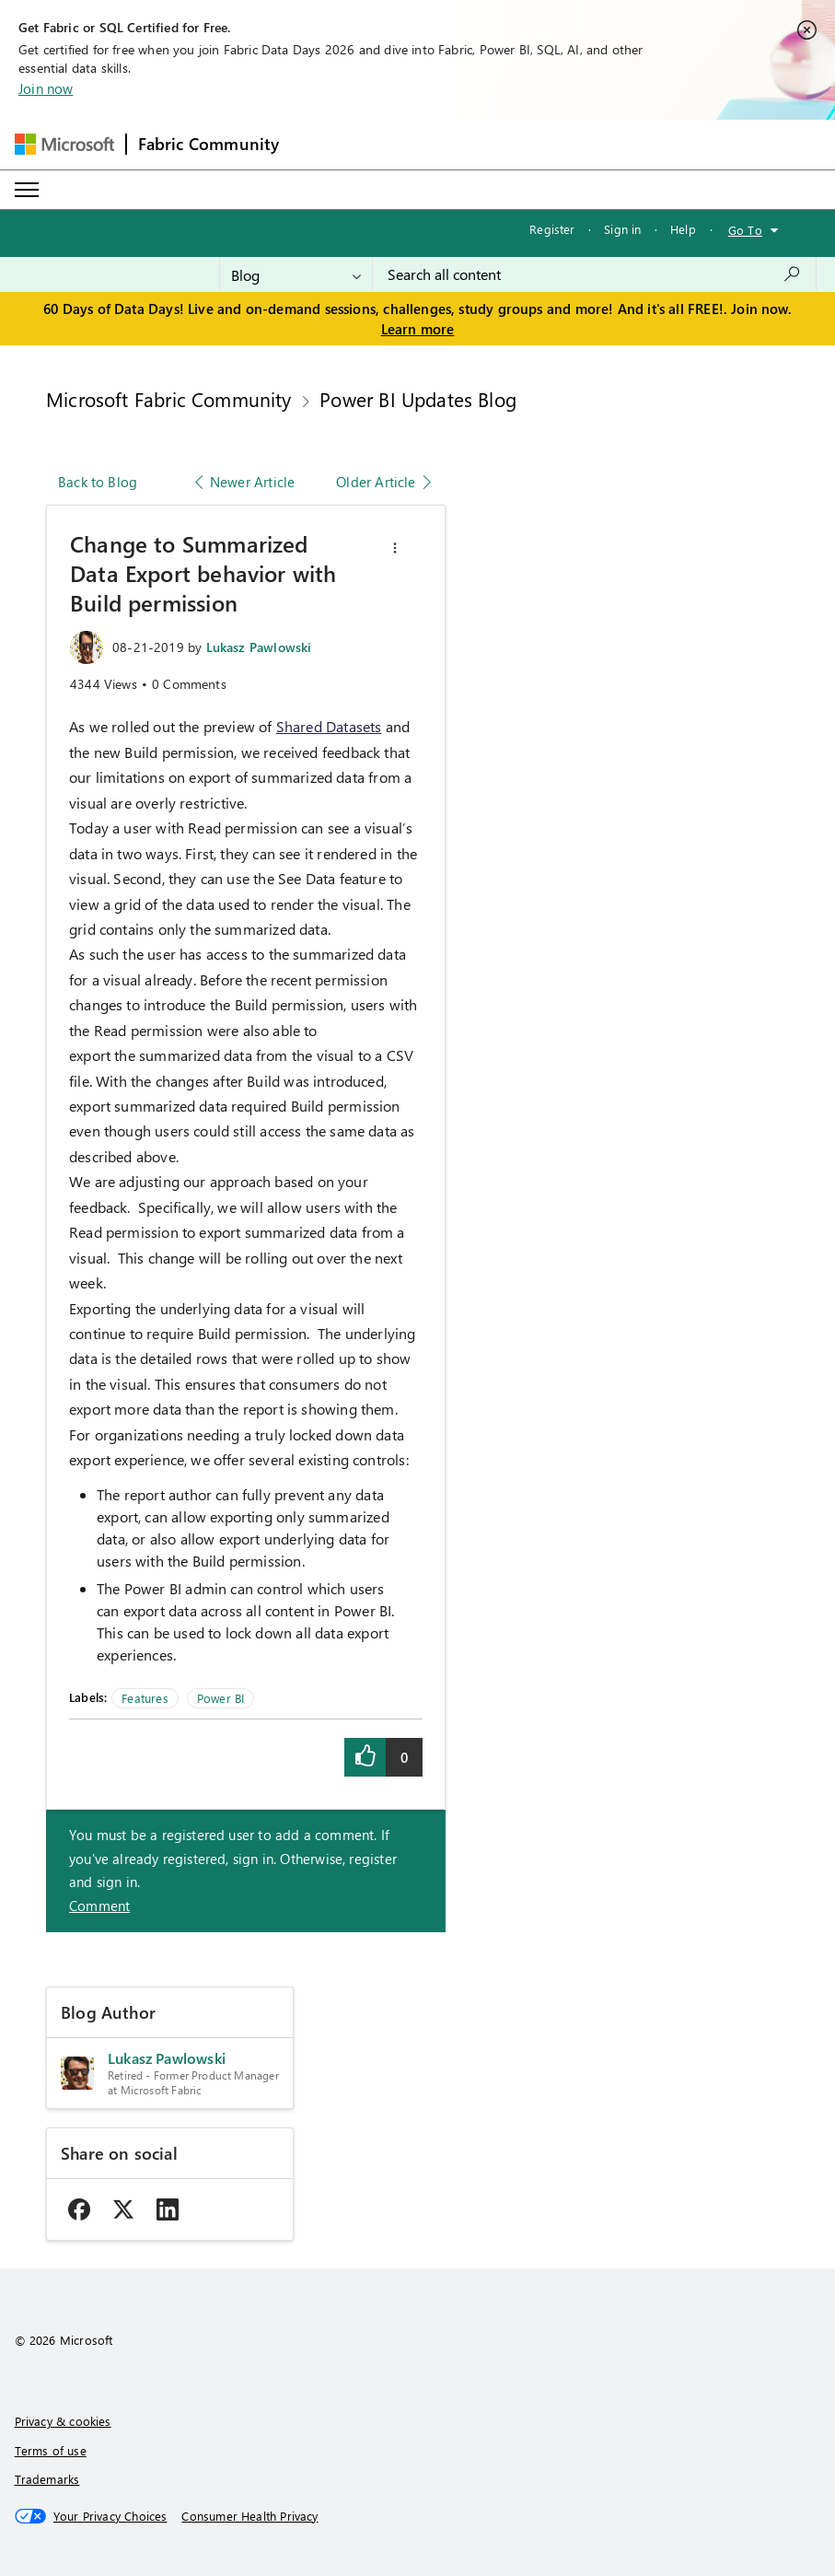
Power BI (220, 1698)
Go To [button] (745, 230)
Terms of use (51, 2450)
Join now (45, 88)
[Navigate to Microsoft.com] (64, 144)
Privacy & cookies (63, 2421)
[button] (395, 548)
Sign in (622, 229)
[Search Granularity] (296, 274)
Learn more (418, 329)
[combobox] (594, 274)
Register (551, 229)
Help (683, 229)
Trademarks (47, 2479)
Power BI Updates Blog (417, 399)
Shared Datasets (329, 726)
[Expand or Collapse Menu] (26, 189)
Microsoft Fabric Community (169, 399)
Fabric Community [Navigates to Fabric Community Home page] (209, 144)
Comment (99, 1905)
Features (145, 1698)
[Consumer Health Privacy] (249, 2516)
